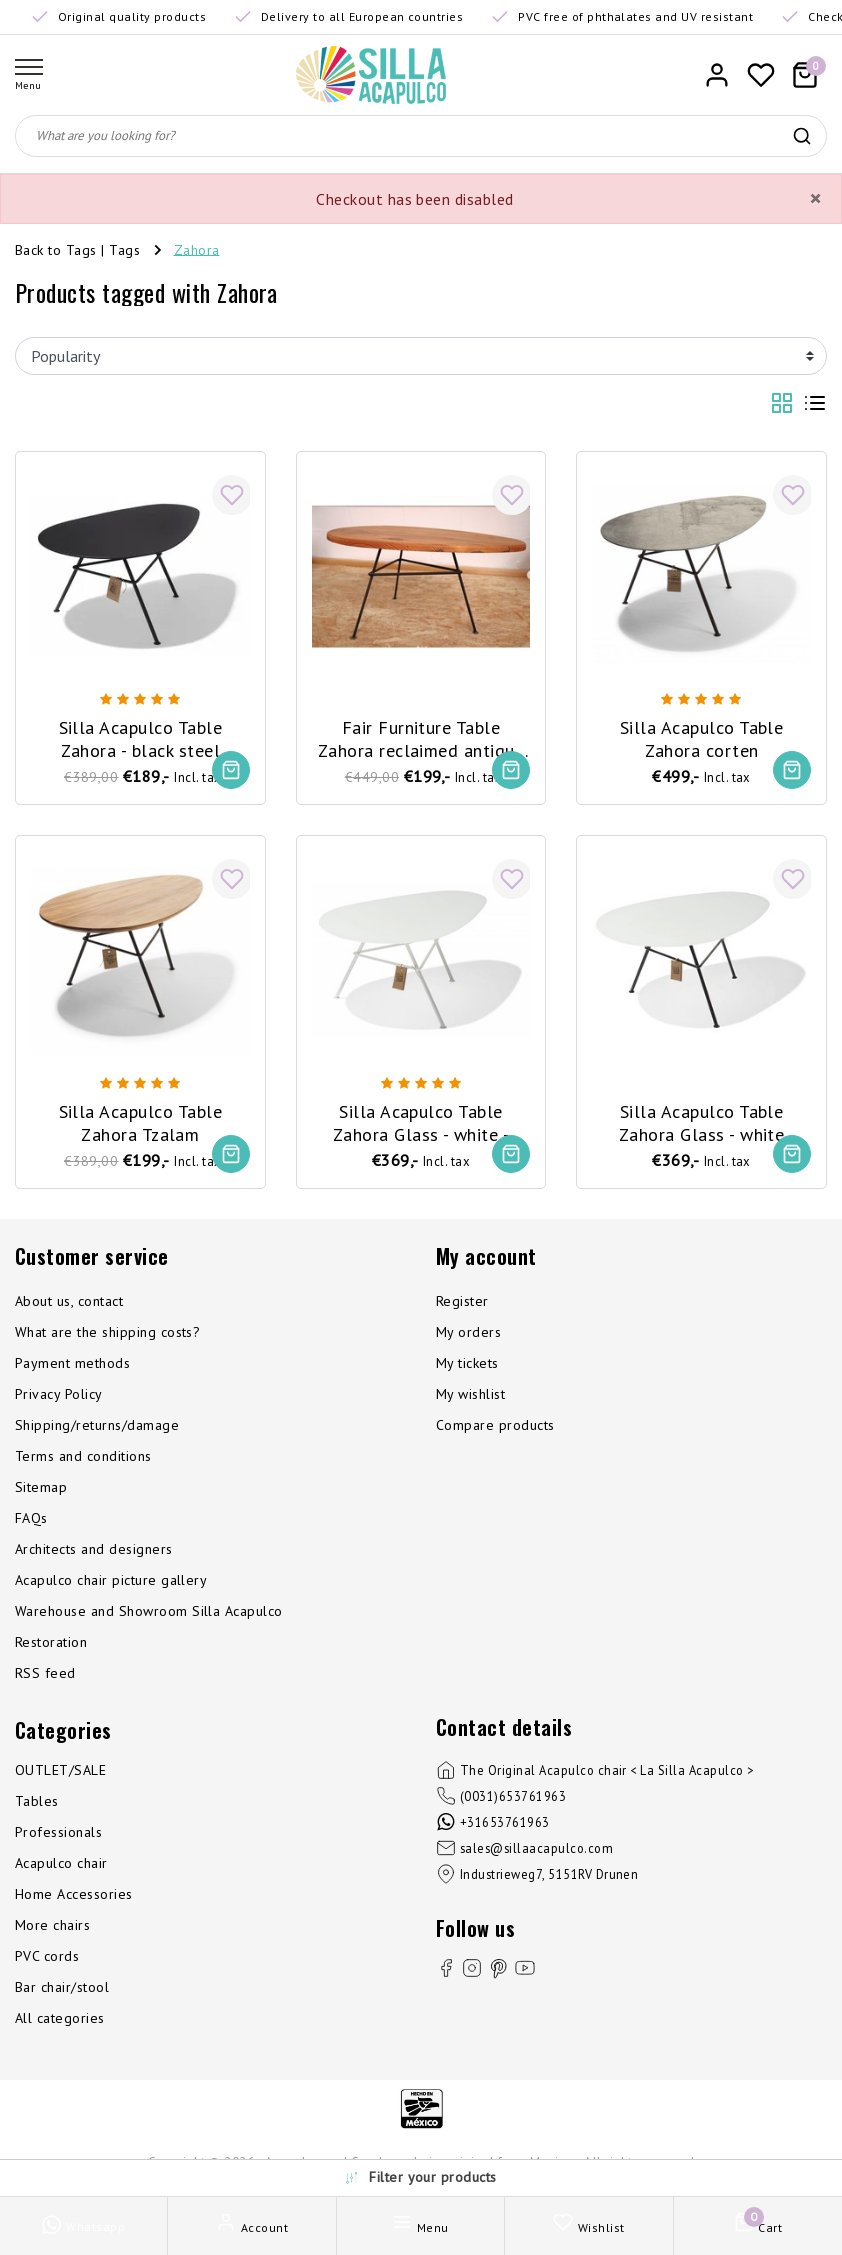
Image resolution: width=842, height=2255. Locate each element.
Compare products (495, 1425)
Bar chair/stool (62, 1987)
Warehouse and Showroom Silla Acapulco (149, 1611)
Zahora (197, 249)
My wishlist (470, 1394)
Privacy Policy (59, 1394)
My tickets (467, 1363)
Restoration (51, 1642)
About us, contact (69, 1301)
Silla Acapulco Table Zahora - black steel (141, 739)
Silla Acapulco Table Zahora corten (702, 739)
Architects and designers (94, 1549)
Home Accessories (74, 1894)
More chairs (52, 1925)
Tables (37, 1801)
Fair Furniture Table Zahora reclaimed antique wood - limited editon (421, 740)
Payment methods (72, 1363)
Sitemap (41, 1487)
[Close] (815, 199)
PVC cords (47, 1956)
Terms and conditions (83, 1456)
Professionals (58, 1832)
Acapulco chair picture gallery (111, 1580)
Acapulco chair (61, 1863)
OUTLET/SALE (60, 1770)
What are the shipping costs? (107, 1332)
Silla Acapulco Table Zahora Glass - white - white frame (421, 1124)
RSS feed (45, 1673)
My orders (468, 1332)
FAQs (31, 1518)
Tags (124, 249)
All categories (60, 2018)
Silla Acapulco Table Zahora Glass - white (702, 1123)
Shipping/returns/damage (97, 1425)
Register (462, 1301)
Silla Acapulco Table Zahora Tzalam (141, 1123)
